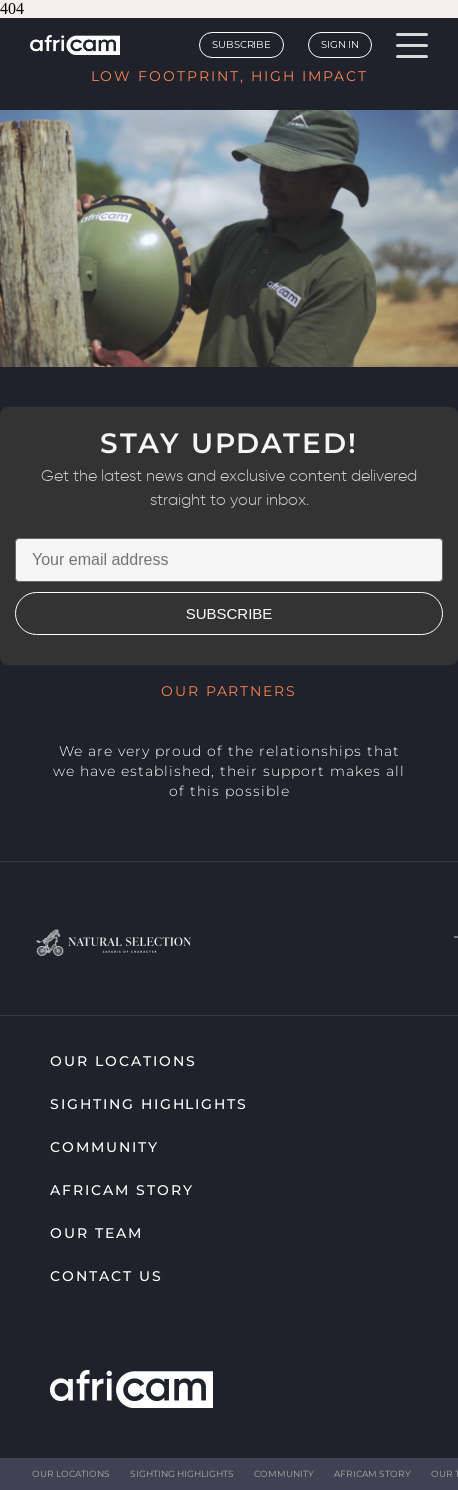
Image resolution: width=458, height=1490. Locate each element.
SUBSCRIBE (229, 613)
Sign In (340, 44)
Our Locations (123, 1061)
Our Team (96, 1233)
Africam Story (121, 1190)
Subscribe (241, 44)
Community (104, 1147)
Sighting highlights (149, 1104)
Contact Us (106, 1276)
